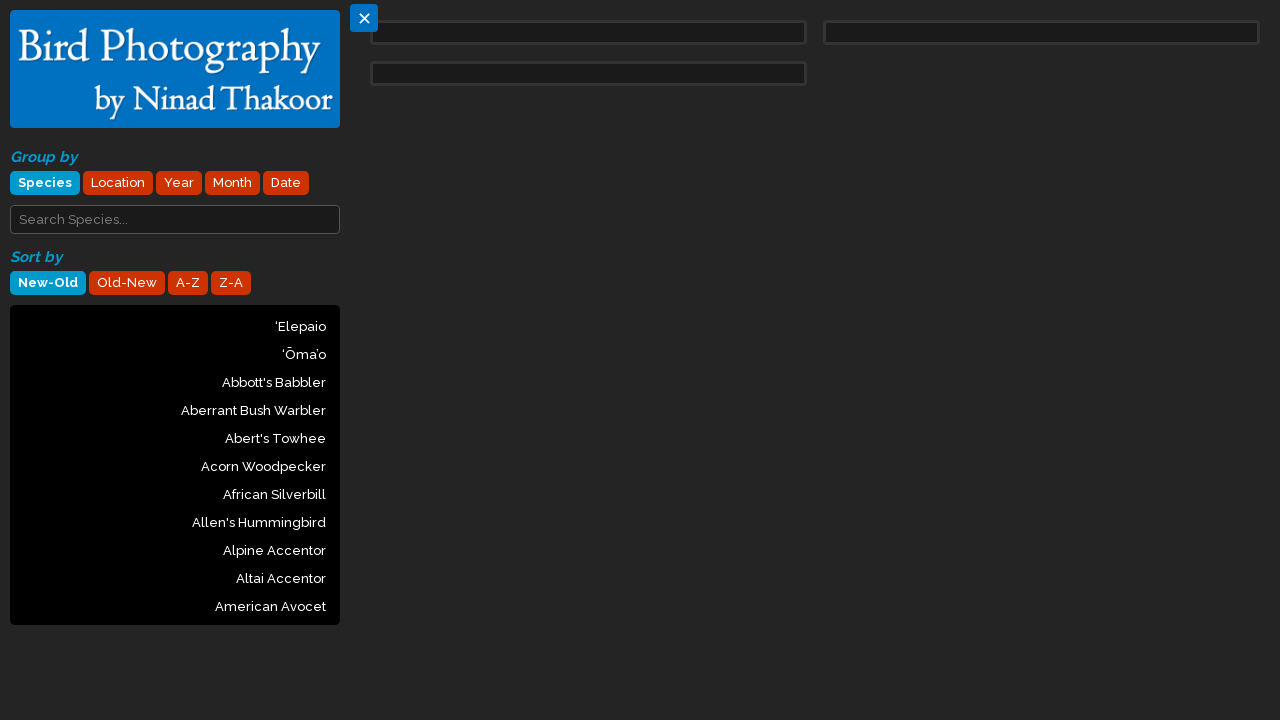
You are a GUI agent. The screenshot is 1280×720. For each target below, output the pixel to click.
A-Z (188, 282)
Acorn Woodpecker (263, 466)
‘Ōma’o (304, 354)
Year (179, 182)
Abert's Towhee (275, 438)
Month (232, 182)
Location (118, 182)
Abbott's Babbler (274, 382)
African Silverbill (274, 494)
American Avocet (270, 606)
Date (286, 182)
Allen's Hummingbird (259, 522)
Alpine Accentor (274, 550)
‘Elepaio (300, 326)
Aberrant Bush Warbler (253, 410)
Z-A (231, 282)
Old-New (127, 282)
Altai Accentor (281, 578)
